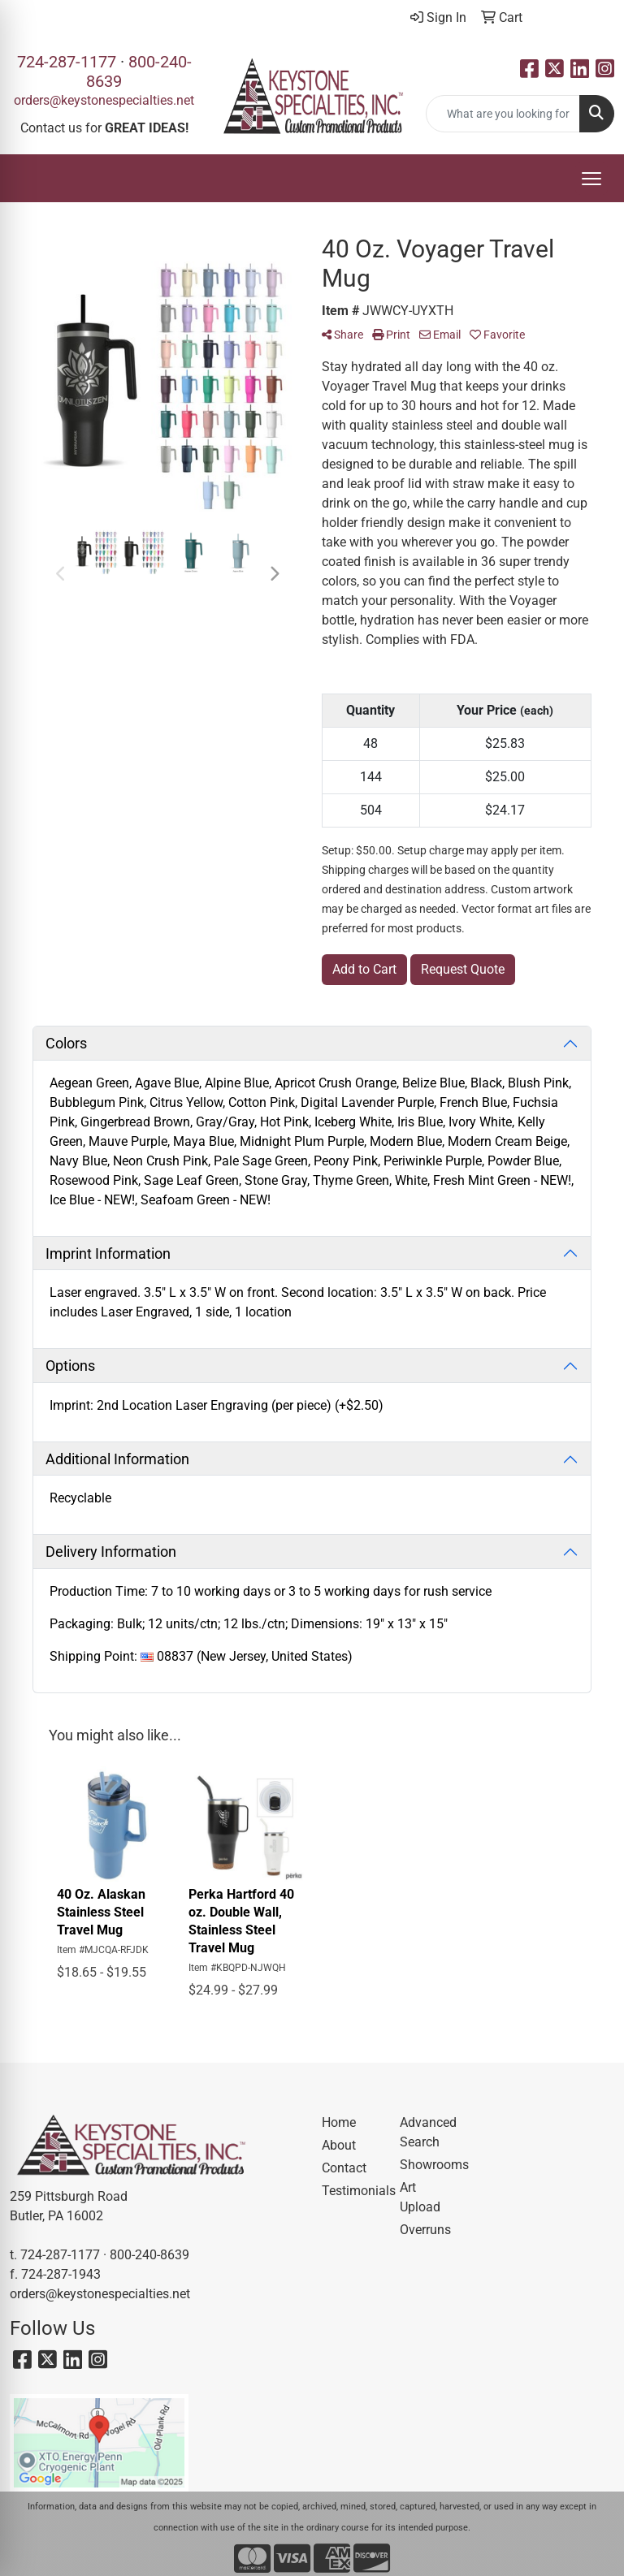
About (339, 2145)
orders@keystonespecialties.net (104, 100)
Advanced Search (428, 2132)
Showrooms (429, 2164)
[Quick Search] (503, 113)
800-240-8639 (149, 2255)
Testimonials (351, 2190)
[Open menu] (591, 178)
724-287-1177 (66, 61)
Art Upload (420, 2197)
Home (339, 2122)
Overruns (425, 2229)
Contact (344, 2168)
